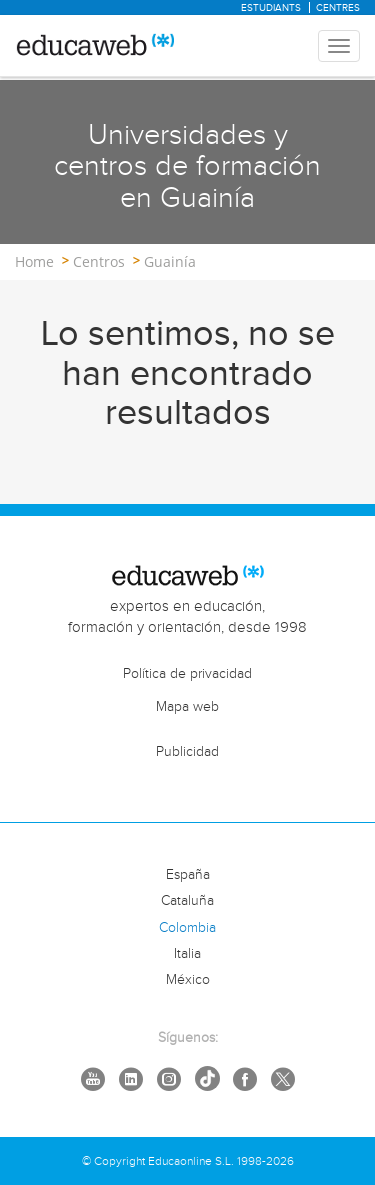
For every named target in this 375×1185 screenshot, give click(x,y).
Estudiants (271, 8)
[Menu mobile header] (339, 46)
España (188, 875)
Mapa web (187, 707)
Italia (187, 954)
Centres (338, 8)
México (188, 980)
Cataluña (187, 901)
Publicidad (187, 752)
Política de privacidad (187, 674)
